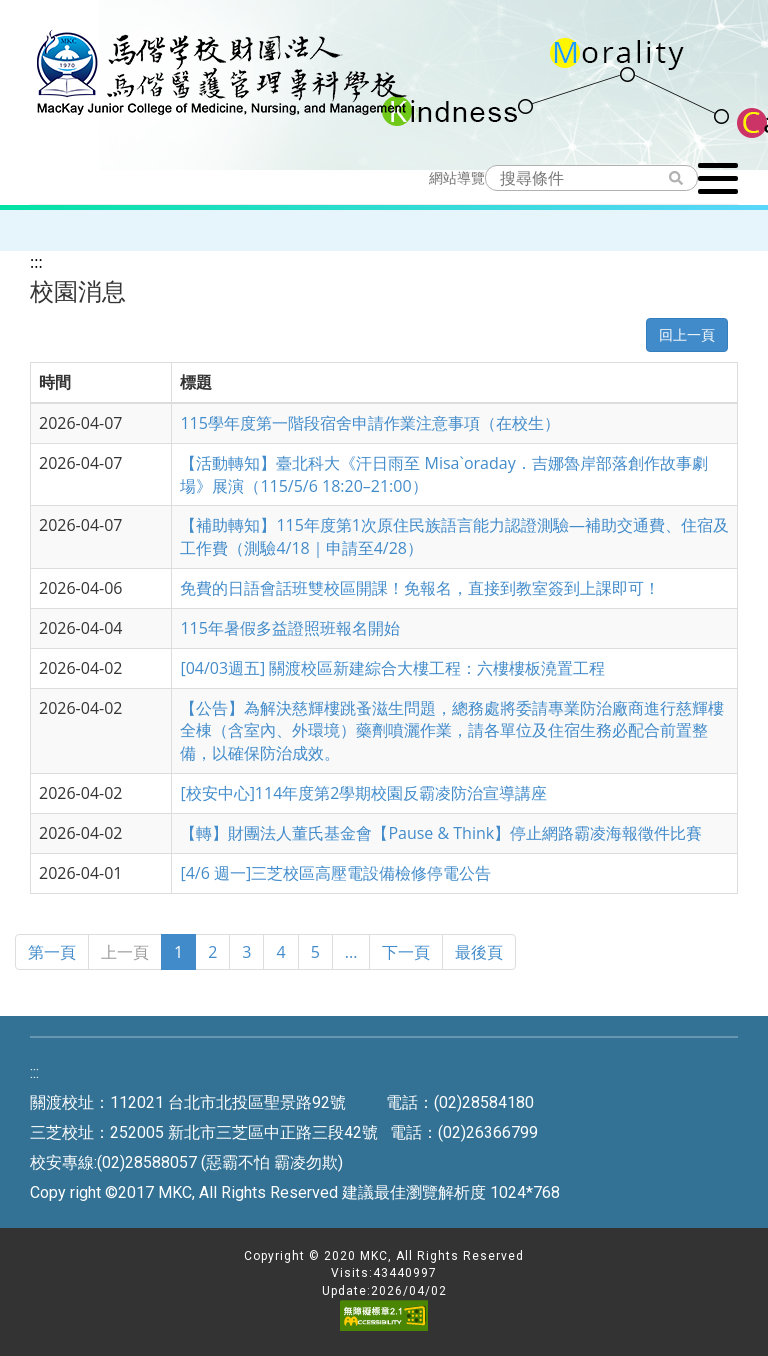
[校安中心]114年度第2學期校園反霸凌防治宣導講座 (363, 793)
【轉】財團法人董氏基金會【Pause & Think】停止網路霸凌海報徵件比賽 (441, 833)
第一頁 (52, 952)
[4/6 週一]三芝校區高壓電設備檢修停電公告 (335, 873)
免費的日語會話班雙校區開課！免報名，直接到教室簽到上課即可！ (420, 588)
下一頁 (406, 952)
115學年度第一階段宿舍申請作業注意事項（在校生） (369, 423)
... (351, 952)
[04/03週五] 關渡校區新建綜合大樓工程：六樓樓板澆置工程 (392, 668)
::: (36, 262)
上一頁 (125, 952)
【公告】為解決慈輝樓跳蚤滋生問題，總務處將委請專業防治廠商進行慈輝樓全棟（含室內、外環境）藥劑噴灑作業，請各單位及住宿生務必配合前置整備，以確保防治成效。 (452, 731)
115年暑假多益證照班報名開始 (289, 628)
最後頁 (479, 952)
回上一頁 (687, 334)
